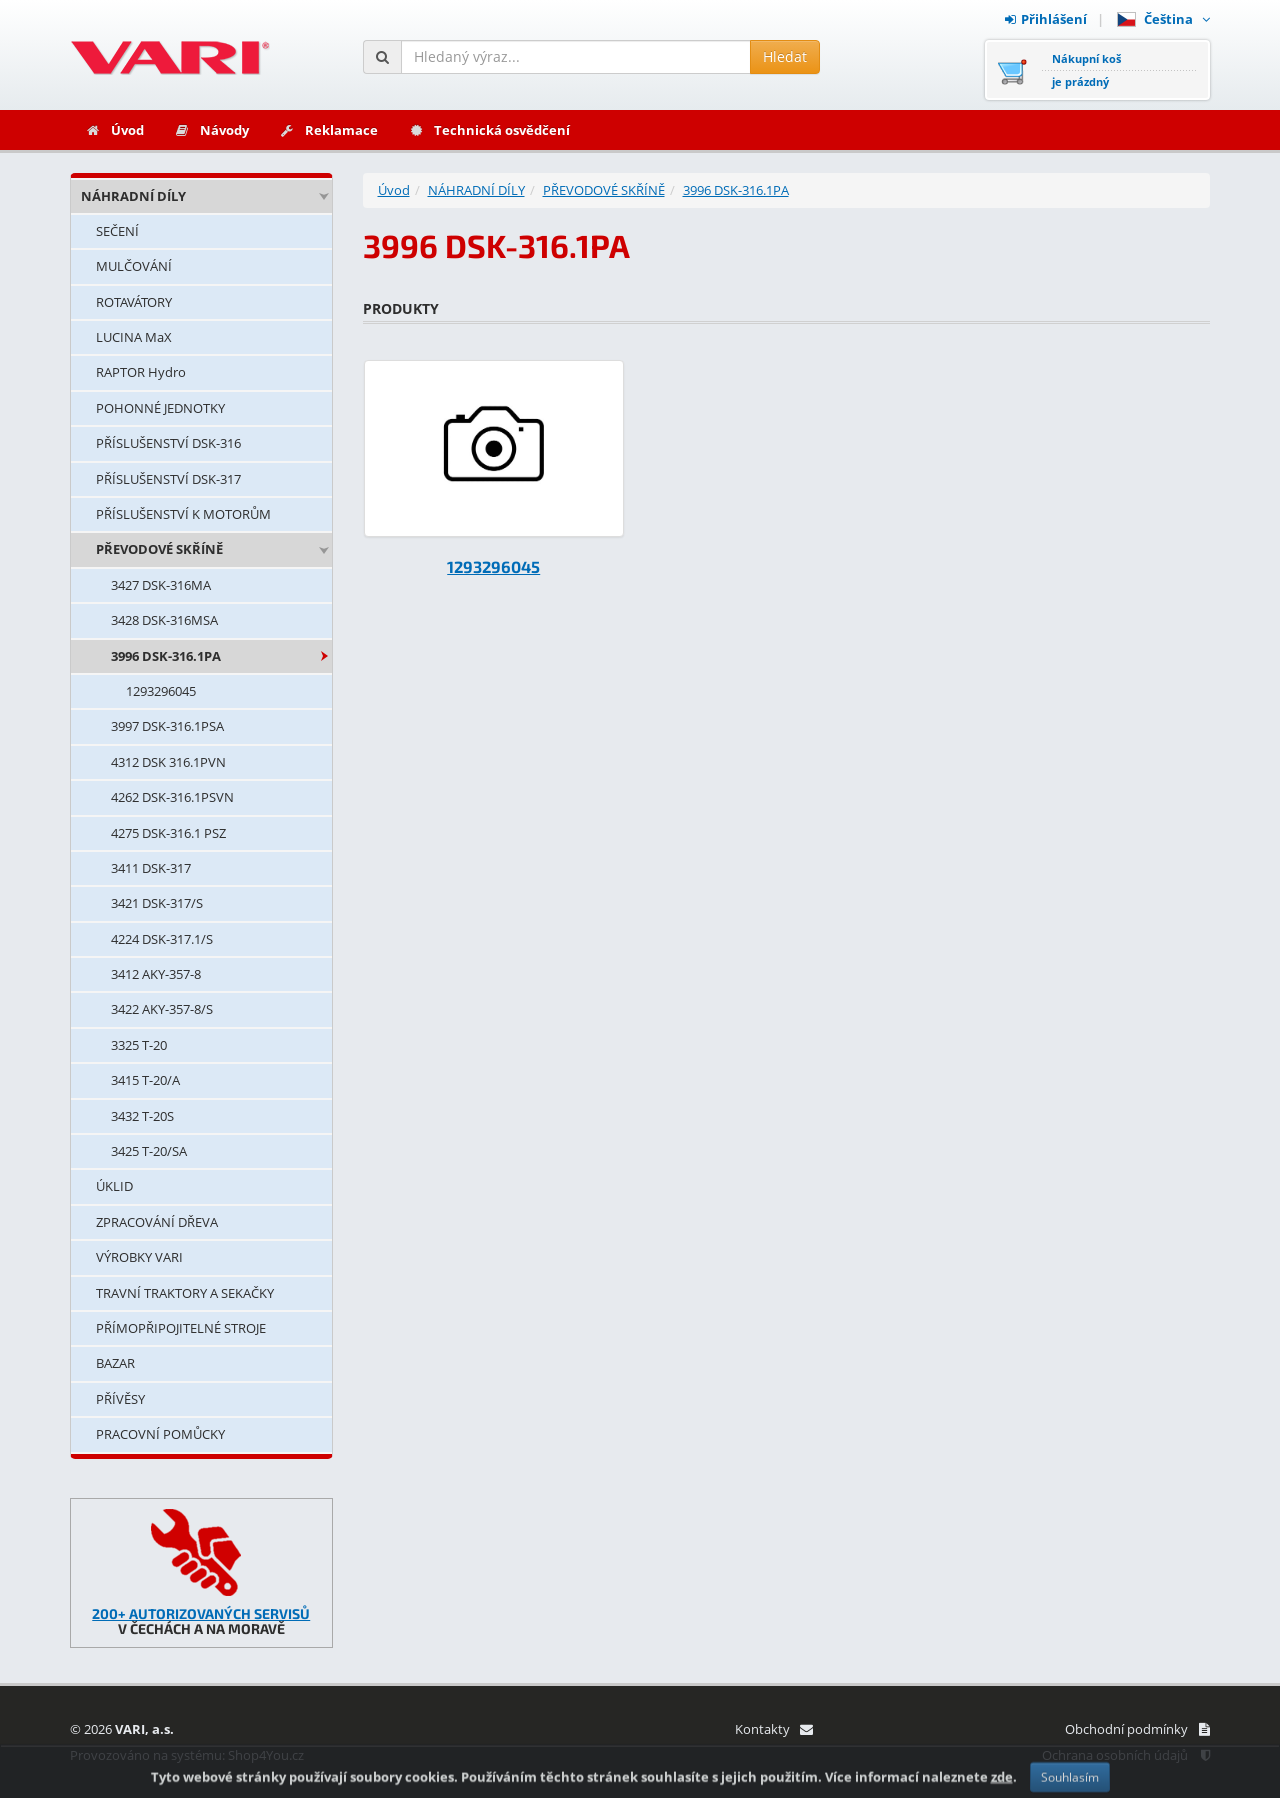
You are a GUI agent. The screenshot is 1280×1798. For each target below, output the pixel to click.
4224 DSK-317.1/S (162, 939)
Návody (211, 130)
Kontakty (773, 1729)
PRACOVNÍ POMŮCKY (160, 1434)
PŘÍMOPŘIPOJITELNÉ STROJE (181, 1328)
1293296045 (161, 691)
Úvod (114, 130)
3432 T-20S (142, 1116)
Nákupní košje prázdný (1086, 70)
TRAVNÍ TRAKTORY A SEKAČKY (185, 1293)
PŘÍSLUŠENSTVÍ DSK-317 (168, 479)
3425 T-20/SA (149, 1151)
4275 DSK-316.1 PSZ (168, 833)
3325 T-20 (139, 1045)
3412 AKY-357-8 (156, 974)
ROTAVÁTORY (134, 302)
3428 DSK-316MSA (164, 620)
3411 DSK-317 (151, 868)
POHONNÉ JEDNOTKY (160, 408)
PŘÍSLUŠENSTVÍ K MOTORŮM (183, 514)
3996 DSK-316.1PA (166, 656)
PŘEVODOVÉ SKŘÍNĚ (159, 549)
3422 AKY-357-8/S (162, 1009)
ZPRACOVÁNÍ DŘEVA (157, 1222)
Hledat (785, 56)
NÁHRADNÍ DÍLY (133, 196)
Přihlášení (1046, 19)
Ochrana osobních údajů (1126, 1755)
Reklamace (328, 130)
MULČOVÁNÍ (134, 266)
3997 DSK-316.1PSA (167, 726)
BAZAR (115, 1363)
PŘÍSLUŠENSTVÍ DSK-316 (168, 443)
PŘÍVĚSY (120, 1399)
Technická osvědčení (489, 130)
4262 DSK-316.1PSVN (172, 797)
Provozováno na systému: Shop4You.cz (187, 1755)
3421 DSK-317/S (157, 903)
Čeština (1163, 19)
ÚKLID (114, 1186)
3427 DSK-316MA (161, 585)
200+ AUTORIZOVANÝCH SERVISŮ (201, 1613)
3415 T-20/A (145, 1080)
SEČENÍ (117, 231)
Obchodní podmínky (1137, 1729)
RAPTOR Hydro (141, 372)
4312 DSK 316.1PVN (168, 762)
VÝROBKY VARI (139, 1257)
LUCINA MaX (134, 337)
